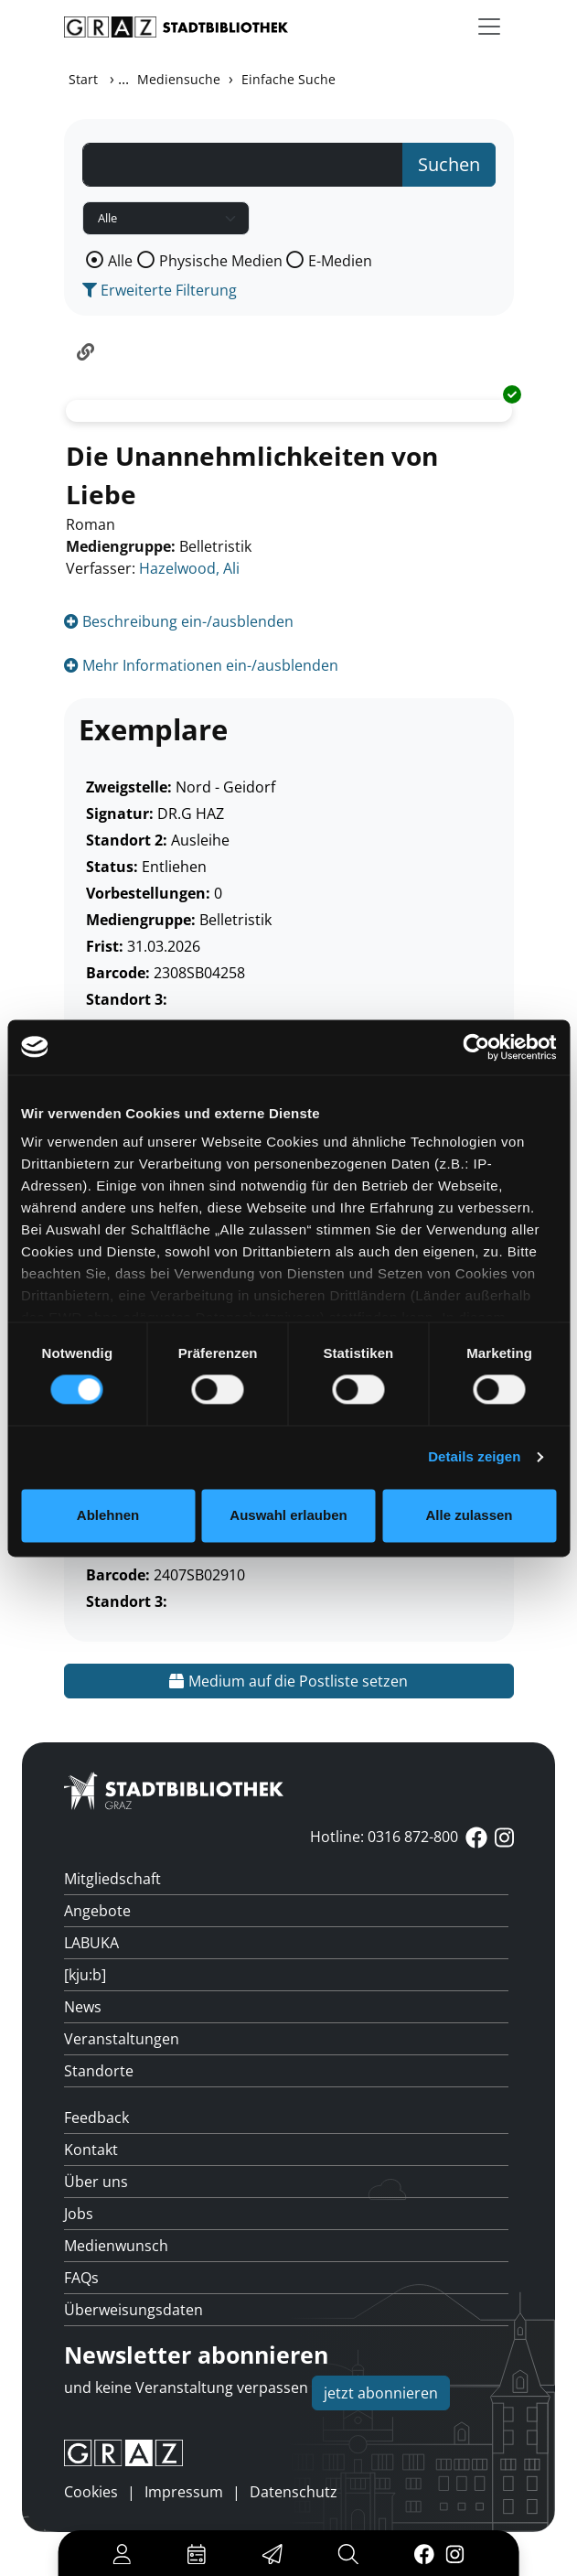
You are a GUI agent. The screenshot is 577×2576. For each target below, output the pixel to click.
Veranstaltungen (121, 2039)
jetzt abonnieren (381, 2393)
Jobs (78, 2214)
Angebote (97, 1911)
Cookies (91, 2492)
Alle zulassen (468, 1515)
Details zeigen (474, 1457)
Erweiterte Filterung (159, 290)
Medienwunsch (116, 2246)
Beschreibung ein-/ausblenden (179, 621)
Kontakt (91, 2149)
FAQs (81, 2278)
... (123, 79)
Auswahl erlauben (288, 1515)
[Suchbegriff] (242, 165)
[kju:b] (85, 1975)
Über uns (96, 2182)
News (83, 2007)
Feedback (96, 2117)
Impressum (183, 2492)
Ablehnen (108, 1515)
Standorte (99, 2071)
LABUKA (91, 1943)
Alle (120, 261)
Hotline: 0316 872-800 (384, 1837)
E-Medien (340, 261)
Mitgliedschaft (112, 1879)
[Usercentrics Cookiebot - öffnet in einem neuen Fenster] (476, 1047)
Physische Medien (221, 261)
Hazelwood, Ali (189, 568)
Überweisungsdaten (133, 2310)
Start (83, 79)
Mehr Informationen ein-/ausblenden (201, 665)
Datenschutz (293, 2492)
